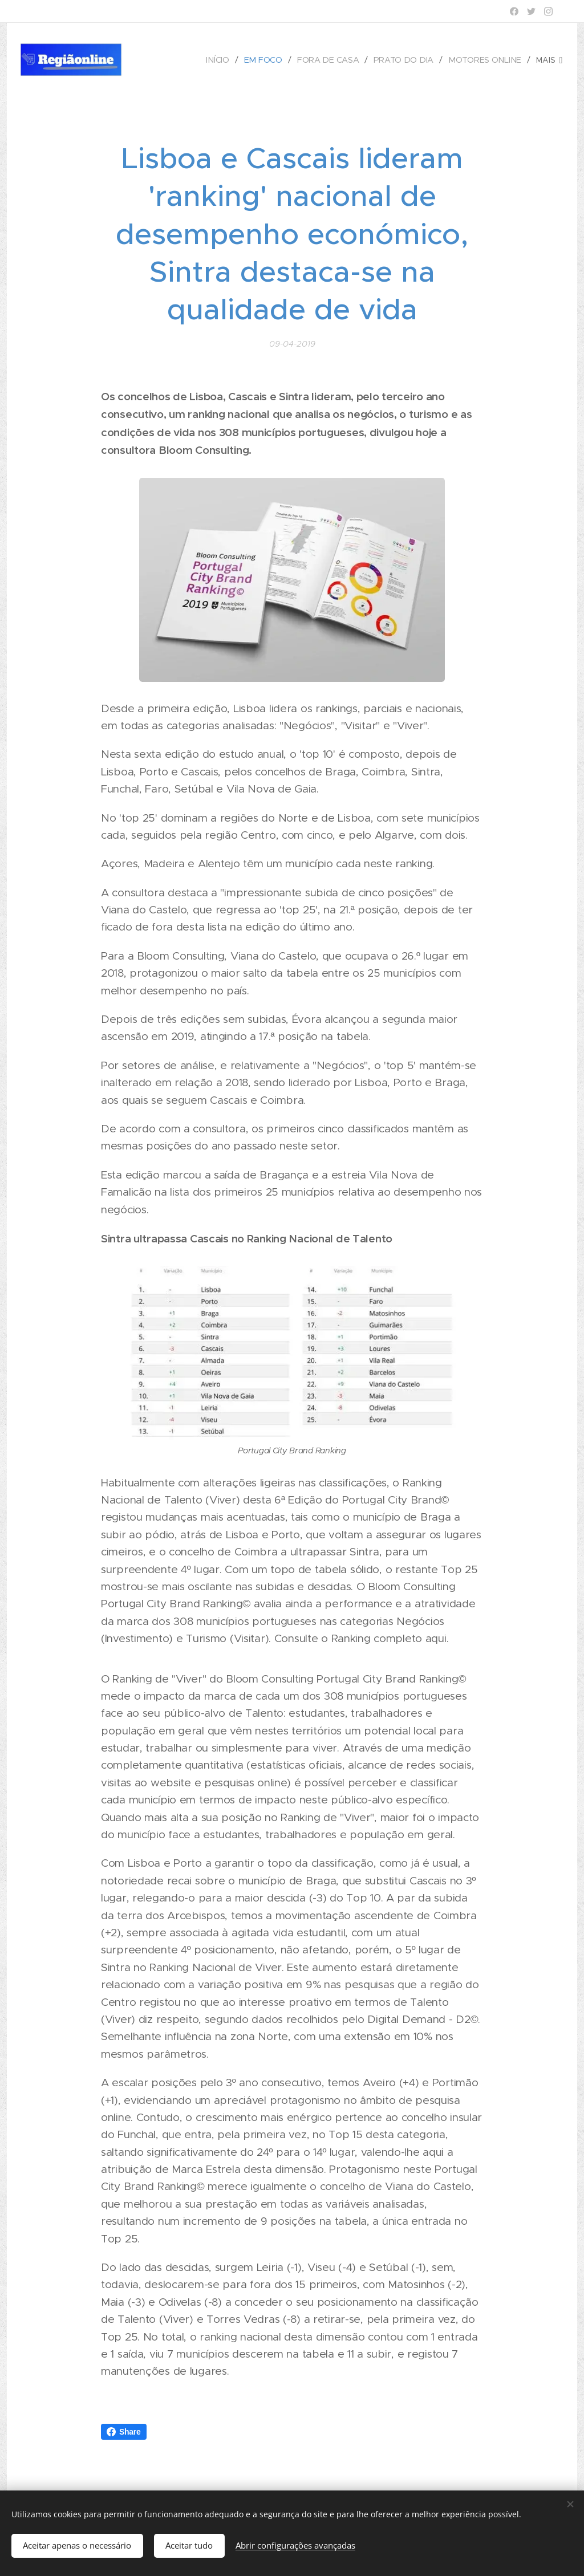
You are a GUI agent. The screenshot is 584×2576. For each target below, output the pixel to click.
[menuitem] (223, 60)
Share (124, 2431)
